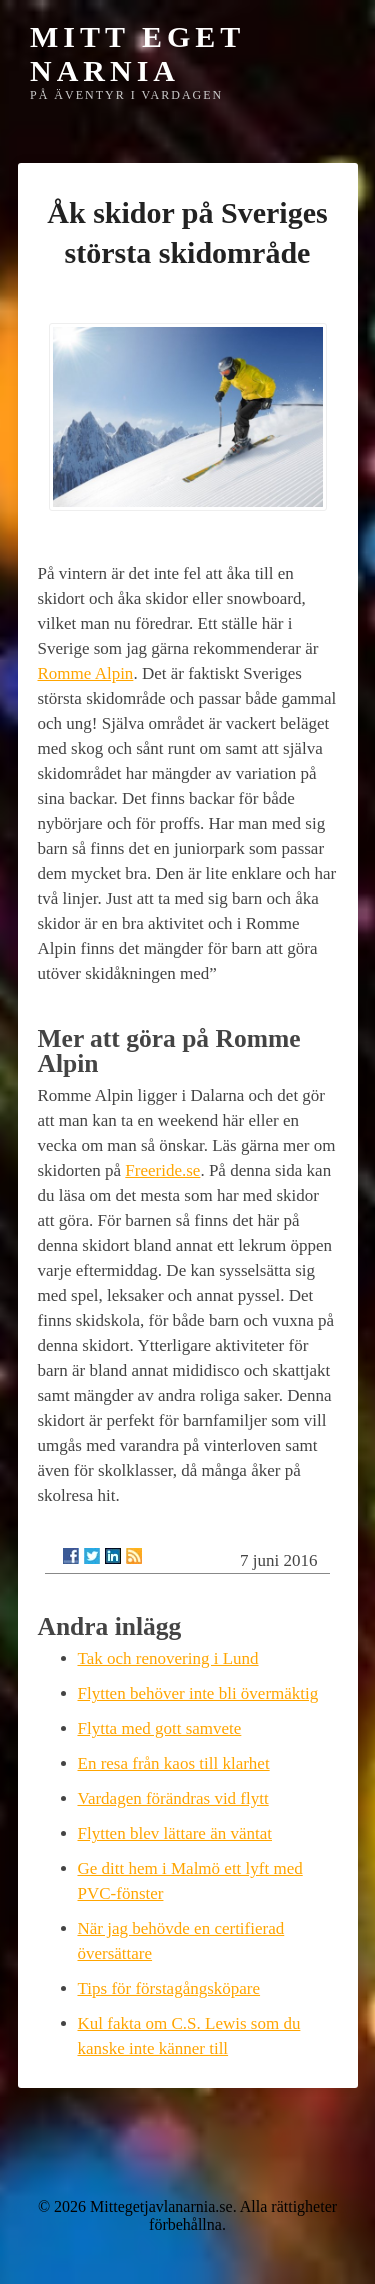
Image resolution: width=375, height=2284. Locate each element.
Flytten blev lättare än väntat (175, 1833)
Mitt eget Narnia (137, 53)
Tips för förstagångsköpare (169, 1988)
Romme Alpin (86, 673)
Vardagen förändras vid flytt (173, 1798)
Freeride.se (162, 1170)
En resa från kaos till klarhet (174, 1763)
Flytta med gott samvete (160, 1728)
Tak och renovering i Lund (168, 1658)
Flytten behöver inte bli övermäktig (198, 1693)
